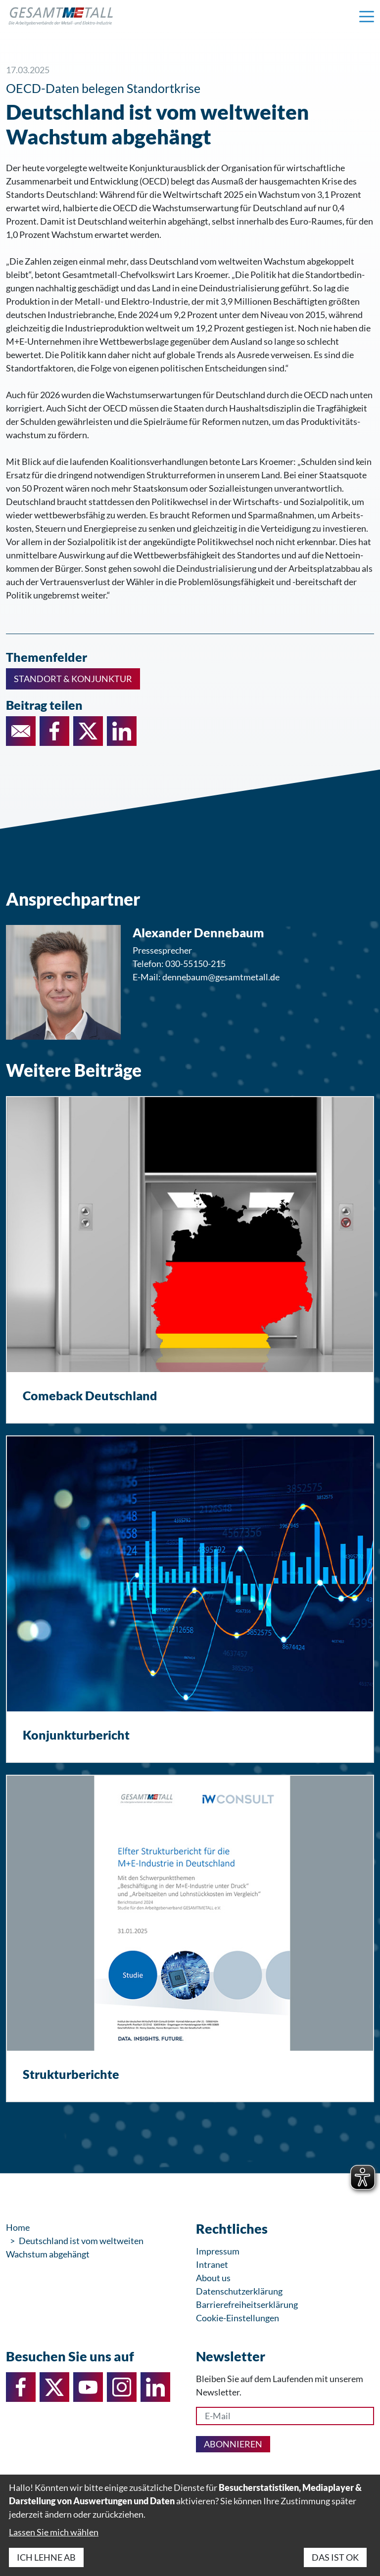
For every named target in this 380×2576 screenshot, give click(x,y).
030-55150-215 (195, 963)
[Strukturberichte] (190, 1938)
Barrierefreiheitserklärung (247, 2304)
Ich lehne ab (46, 2557)
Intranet (212, 2264)
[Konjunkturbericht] (190, 1599)
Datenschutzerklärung (239, 2291)
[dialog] (190, 2525)
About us (213, 2277)
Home (18, 2227)
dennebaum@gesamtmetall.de (221, 976)
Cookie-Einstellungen (237, 2317)
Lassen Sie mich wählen (53, 2532)
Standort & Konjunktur (73, 678)
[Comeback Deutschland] (190, 1260)
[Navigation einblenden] (366, 16)
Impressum (217, 2251)
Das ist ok (335, 2557)
